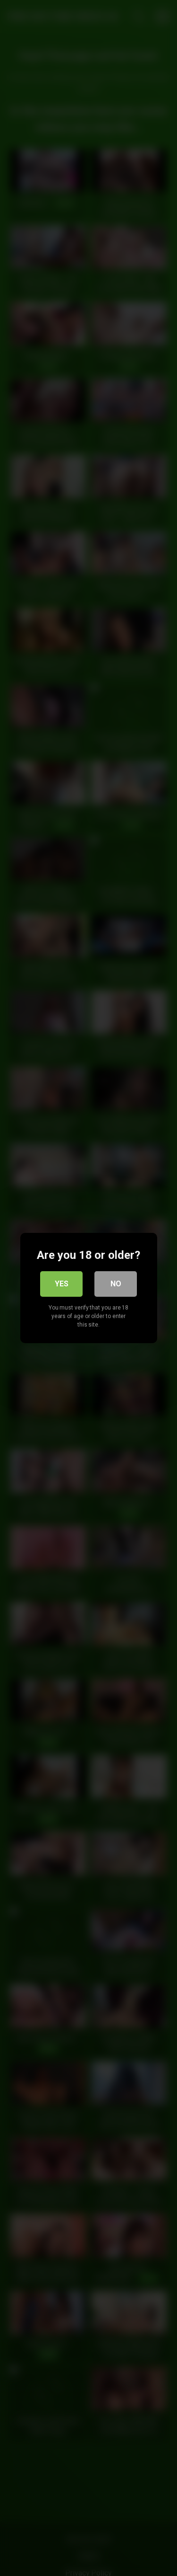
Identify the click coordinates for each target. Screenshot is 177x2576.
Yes (61, 1283)
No (115, 1283)
